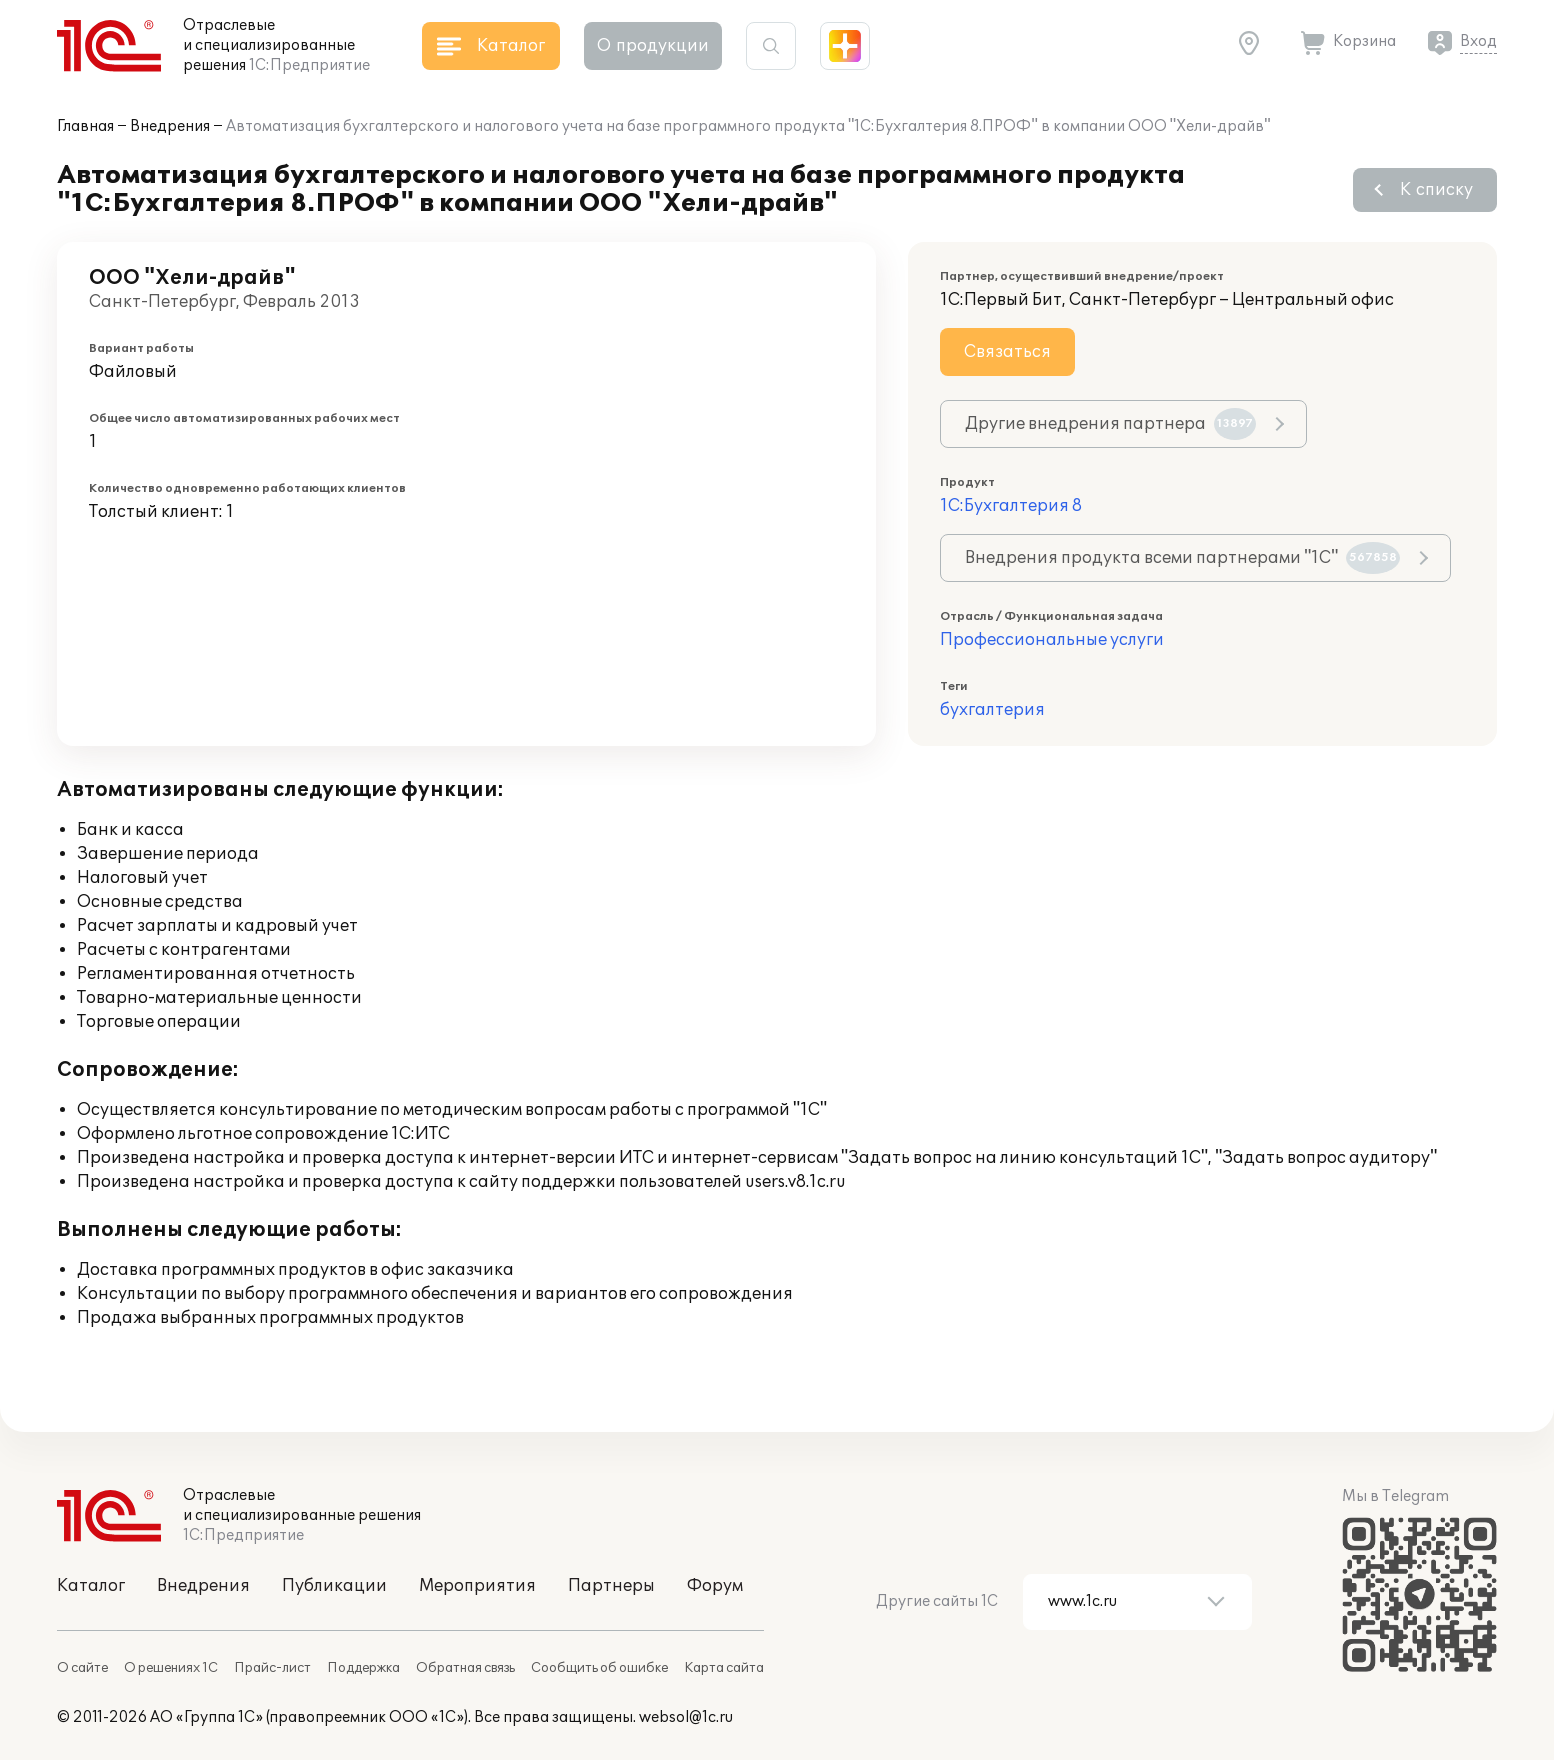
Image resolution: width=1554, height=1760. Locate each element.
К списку (1436, 190)
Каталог (91, 1586)
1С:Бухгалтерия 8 (1011, 506)
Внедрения (170, 126)
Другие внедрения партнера (1110, 424)
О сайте (82, 1668)
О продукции (653, 46)
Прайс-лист (272, 1668)
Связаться (1007, 352)
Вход (1478, 41)
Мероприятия (477, 1586)
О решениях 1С (171, 1668)
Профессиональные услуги (1052, 640)
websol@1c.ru (686, 1717)
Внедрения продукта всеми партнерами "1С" (1182, 558)
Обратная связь (465, 1668)
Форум (715, 1586)
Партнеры (611, 1586)
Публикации (334, 1586)
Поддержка (363, 1668)
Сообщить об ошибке (599, 1668)
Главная (85, 126)
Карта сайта (724, 1668)
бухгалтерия (992, 710)
